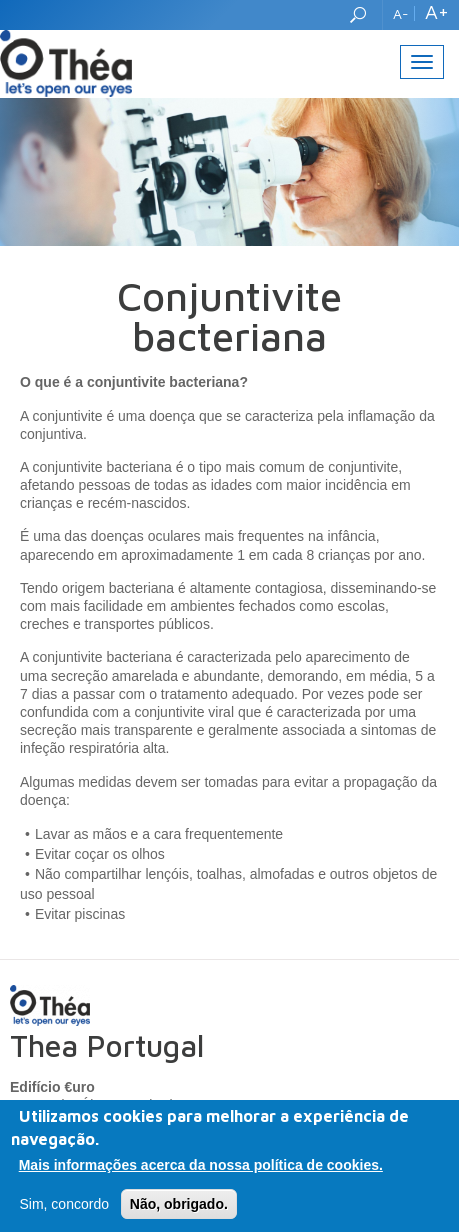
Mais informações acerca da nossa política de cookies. (201, 1167)
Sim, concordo (63, 1206)
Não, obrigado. (179, 1206)
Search (360, 15)
